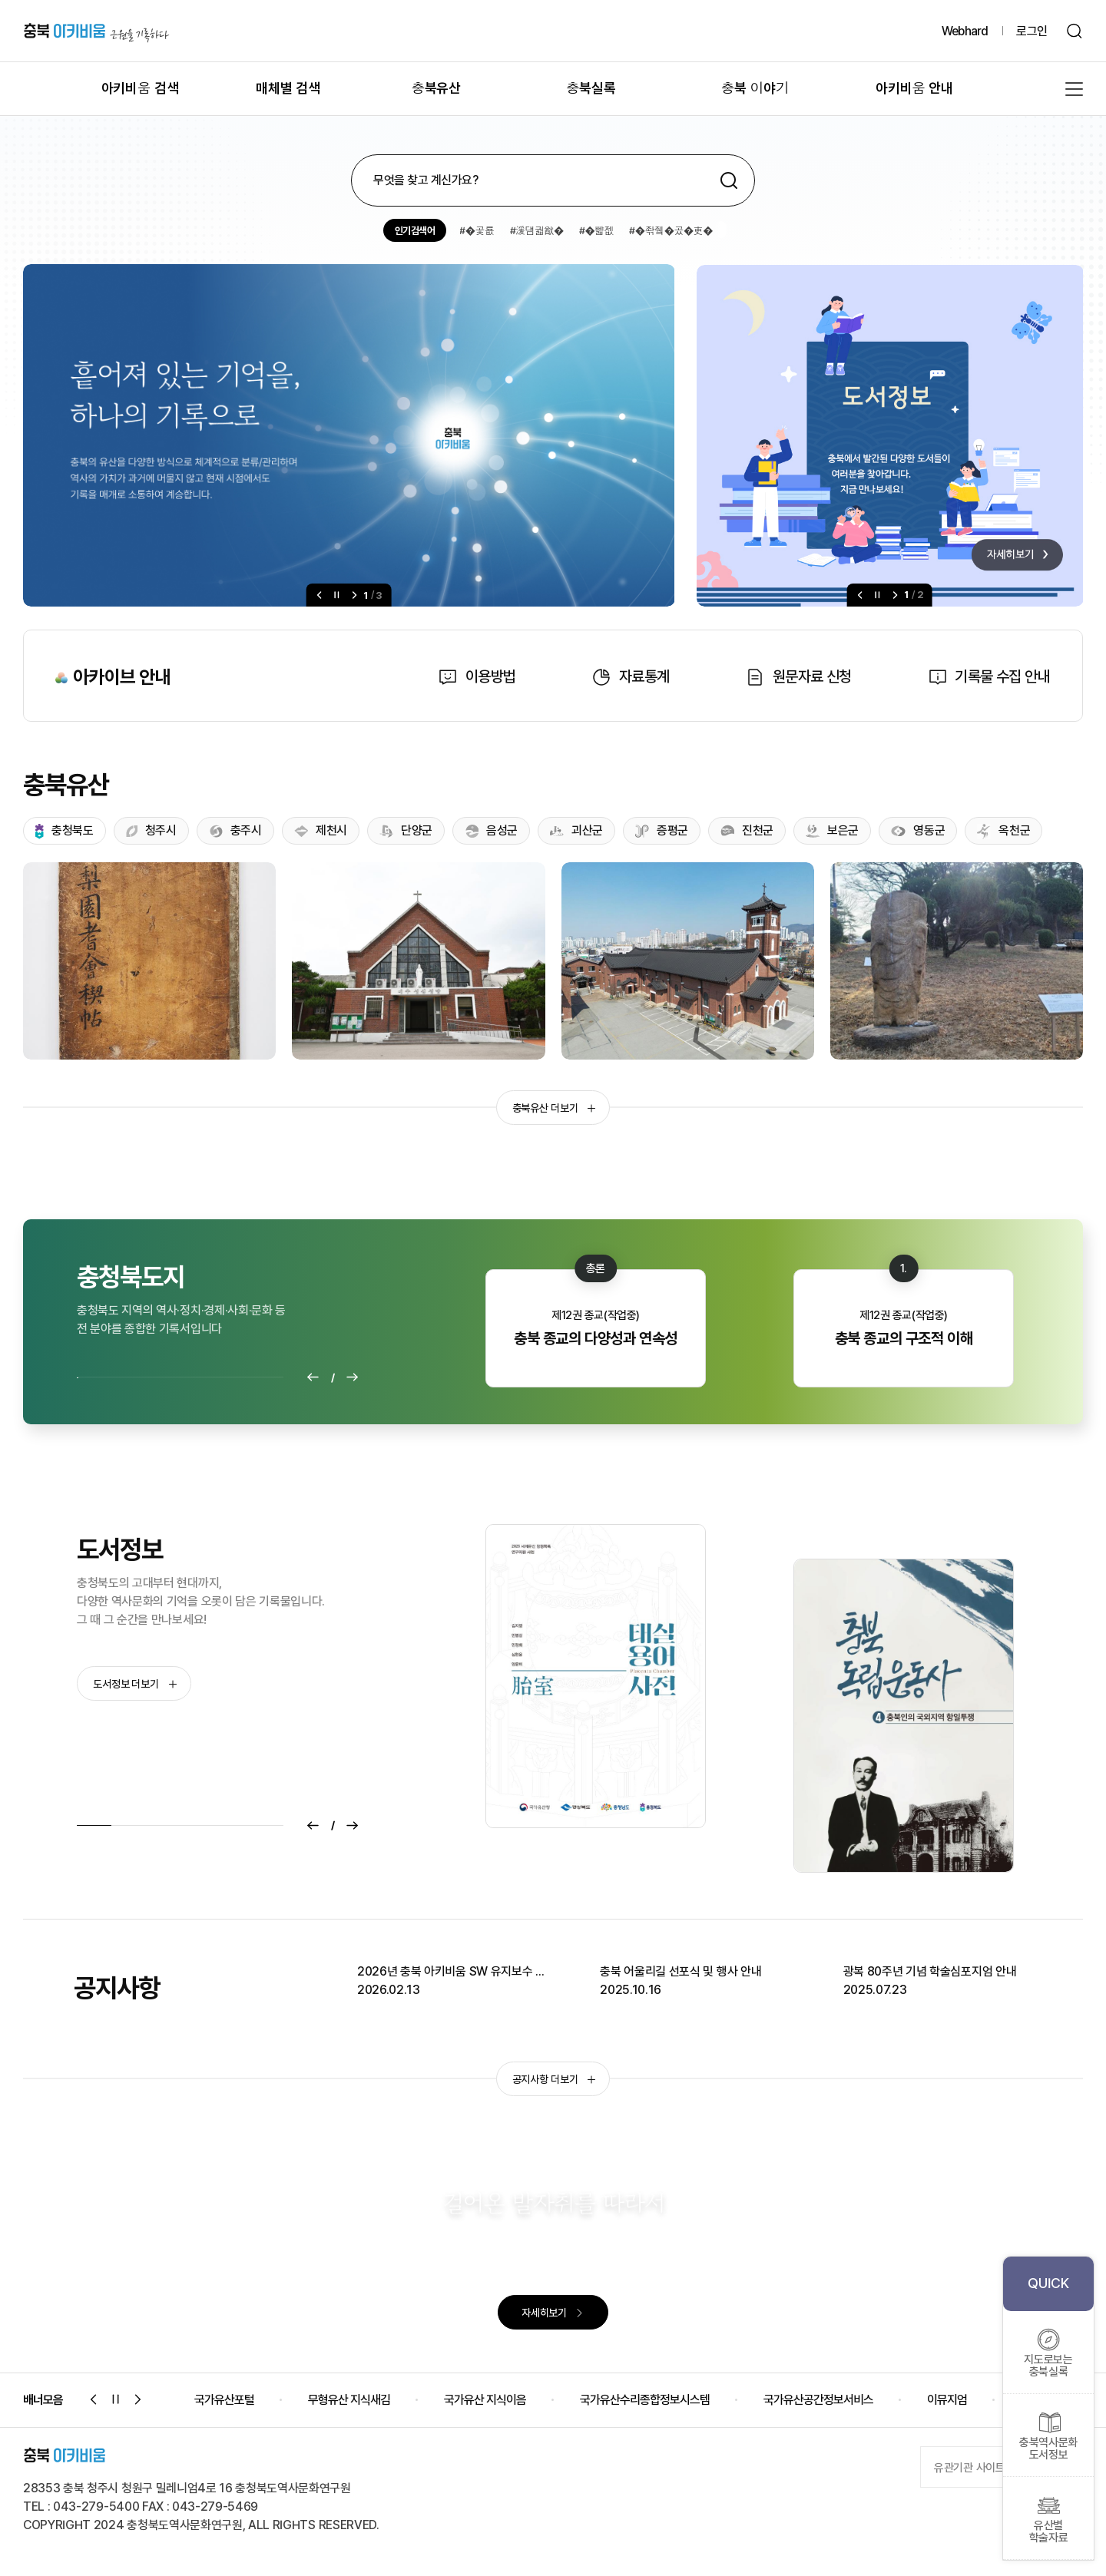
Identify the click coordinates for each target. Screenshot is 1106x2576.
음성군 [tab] (491, 830)
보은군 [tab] (832, 830)
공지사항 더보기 (554, 2079)
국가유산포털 (224, 2399)
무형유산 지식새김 (349, 2399)
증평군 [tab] (661, 830)
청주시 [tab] (151, 830)
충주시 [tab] (235, 830)
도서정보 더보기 (135, 1684)
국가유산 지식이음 (485, 2399)
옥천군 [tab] (1003, 831)
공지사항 (117, 1988)
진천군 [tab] (746, 830)
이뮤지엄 (947, 2399)
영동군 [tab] (918, 830)
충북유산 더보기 (554, 1108)
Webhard (965, 31)
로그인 (1031, 31)
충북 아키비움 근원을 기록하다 (96, 31)
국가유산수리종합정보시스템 (645, 2399)
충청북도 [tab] (64, 831)
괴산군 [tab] (576, 830)
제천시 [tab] (320, 830)
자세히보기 (553, 2312)
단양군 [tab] (405, 831)
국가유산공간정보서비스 (818, 2399)
